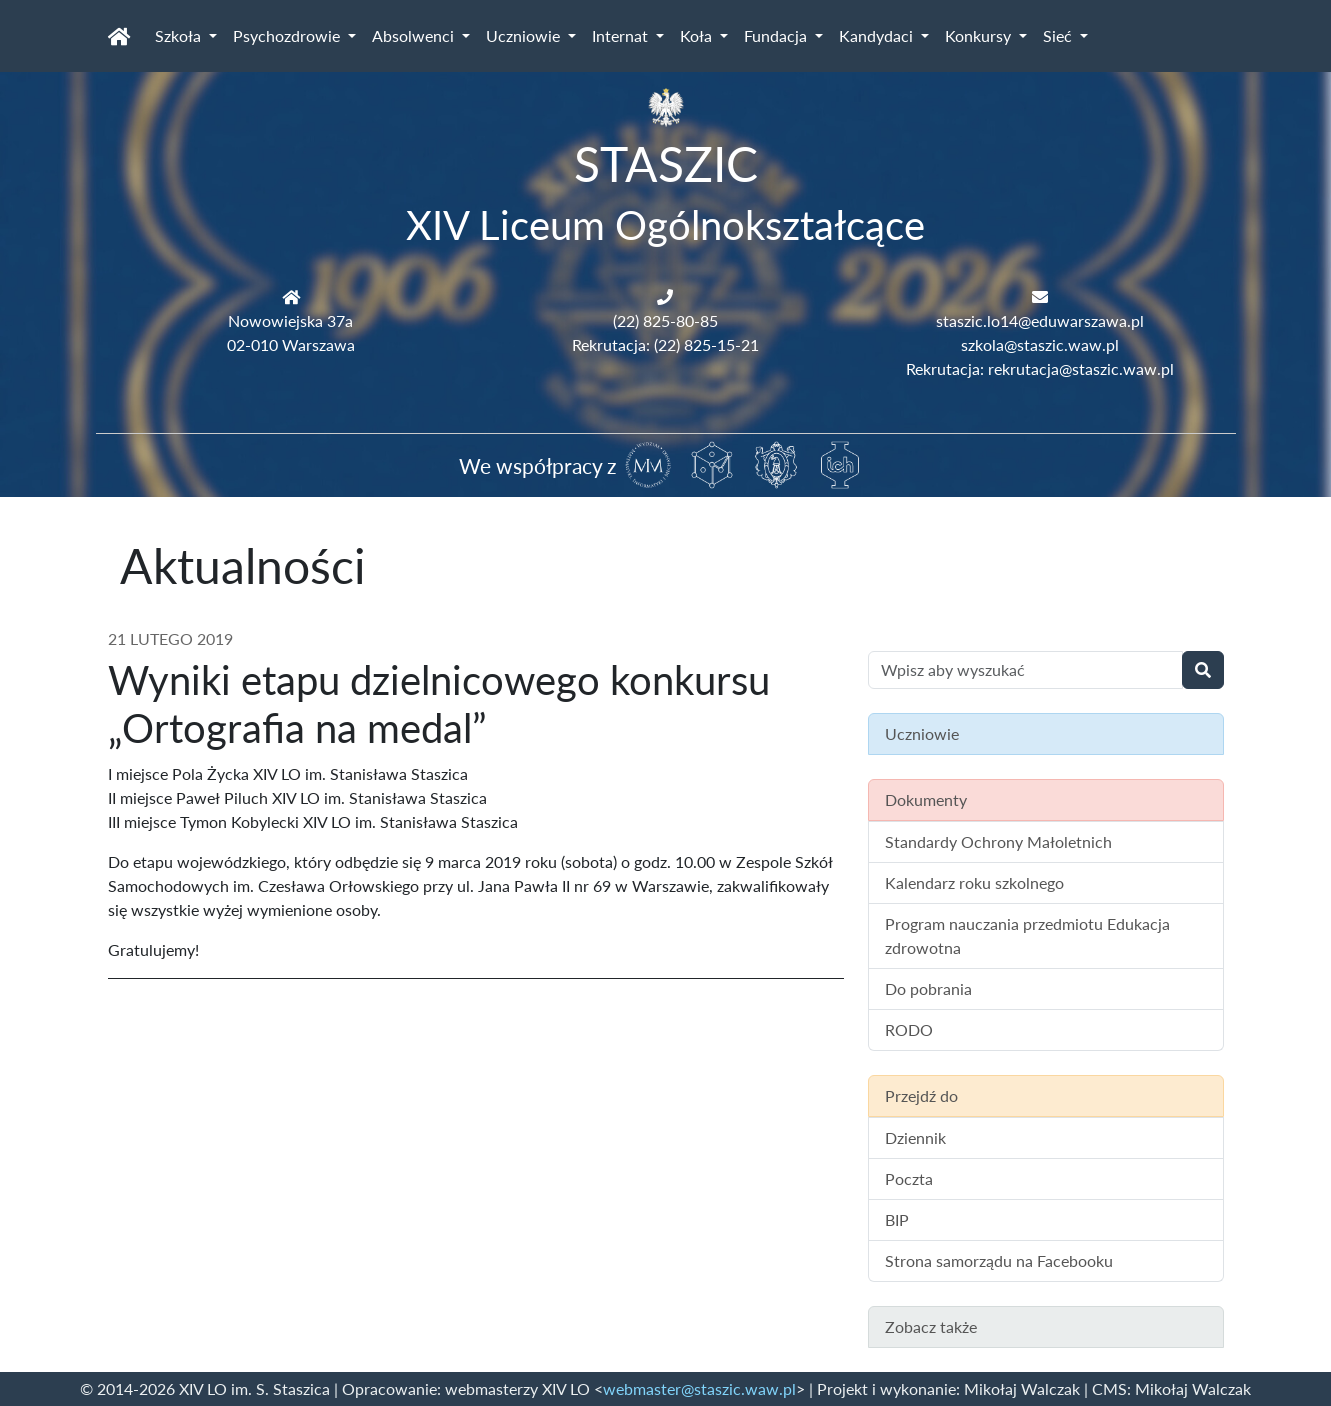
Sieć (1059, 35)
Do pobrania (928, 988)
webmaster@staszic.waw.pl (699, 1388)
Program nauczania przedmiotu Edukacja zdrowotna (1027, 935)
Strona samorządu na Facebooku (999, 1260)
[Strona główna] (119, 36)
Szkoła (180, 35)
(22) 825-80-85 (665, 320)
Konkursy (980, 35)
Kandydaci (878, 35)
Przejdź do (921, 1095)
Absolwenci (415, 35)
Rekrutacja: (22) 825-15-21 (665, 344)
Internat (622, 35)
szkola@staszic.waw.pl (1040, 344)
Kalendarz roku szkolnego (974, 882)
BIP (897, 1219)
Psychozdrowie (288, 35)
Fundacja (777, 35)
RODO (909, 1029)
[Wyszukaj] (1203, 670)
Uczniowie (525, 35)
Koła (698, 35)
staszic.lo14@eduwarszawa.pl (1040, 320)
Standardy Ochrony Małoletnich (998, 841)
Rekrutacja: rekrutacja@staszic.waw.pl (1040, 368)
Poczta (909, 1178)
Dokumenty (926, 799)
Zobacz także (931, 1326)
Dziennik (915, 1137)
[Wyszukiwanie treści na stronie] (1025, 670)
